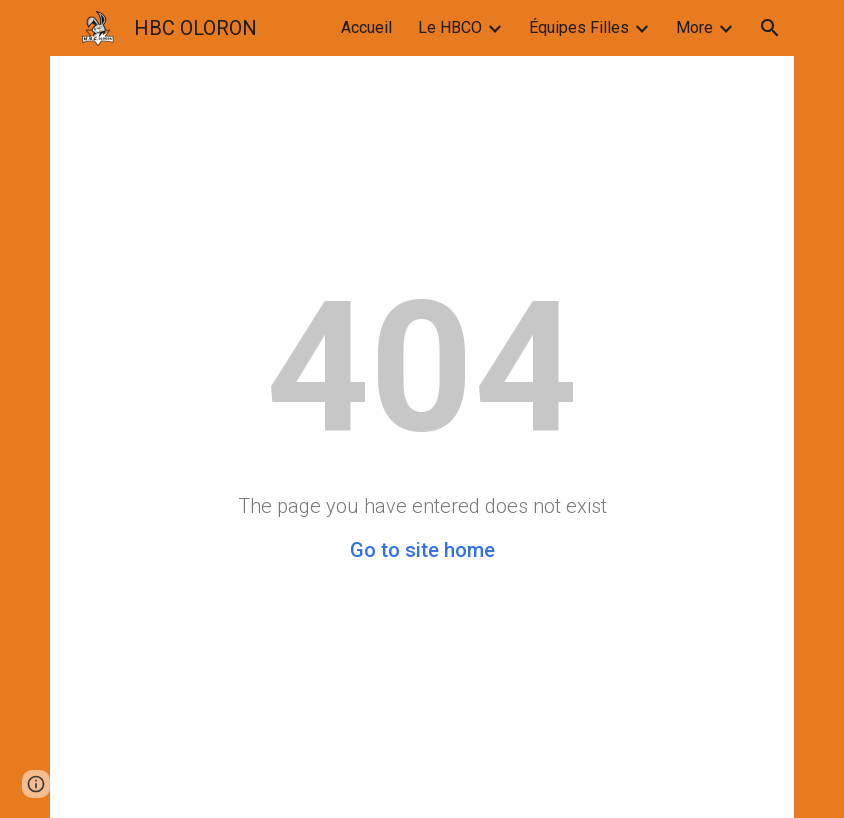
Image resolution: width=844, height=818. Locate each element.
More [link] (694, 27)
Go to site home (422, 550)
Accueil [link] (366, 27)
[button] (770, 28)
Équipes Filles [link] (579, 27)
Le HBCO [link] (450, 27)
